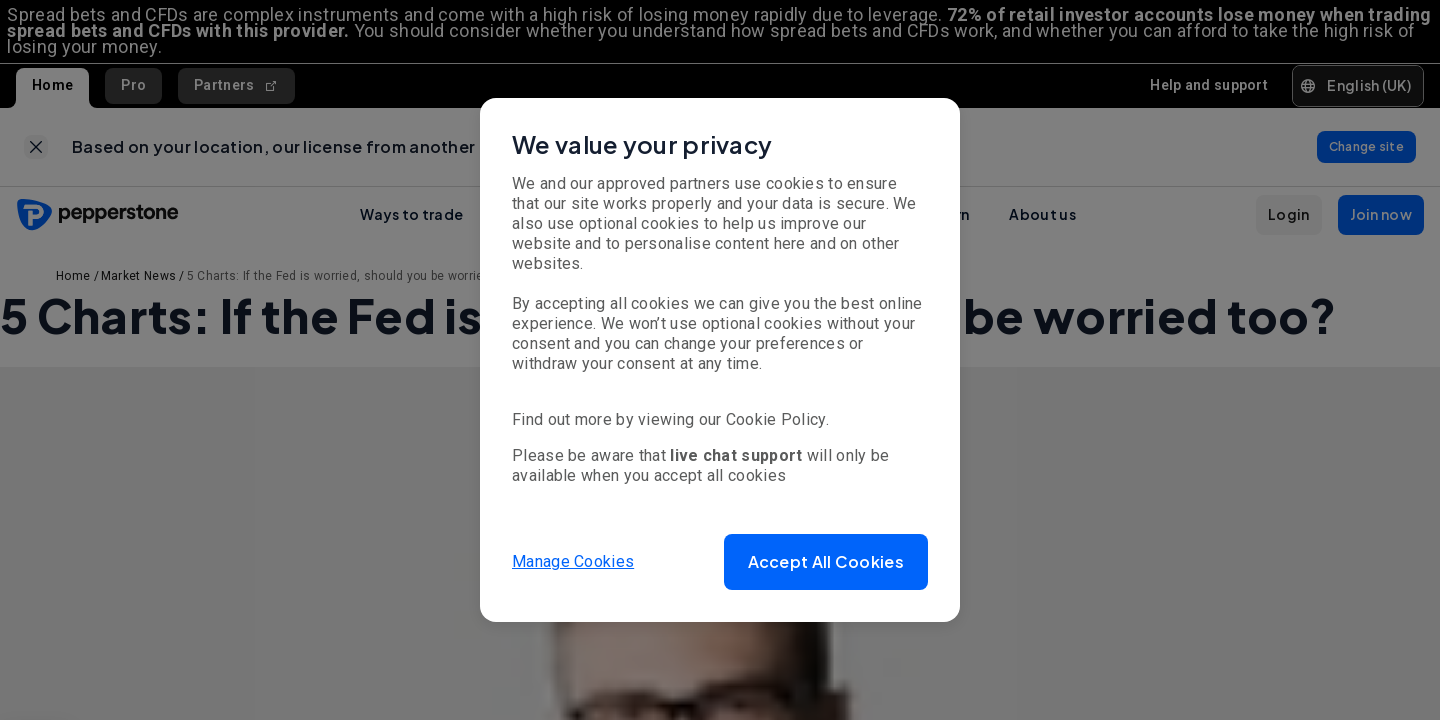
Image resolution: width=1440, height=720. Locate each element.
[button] (826, 562)
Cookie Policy (776, 419)
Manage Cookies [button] (573, 561)
